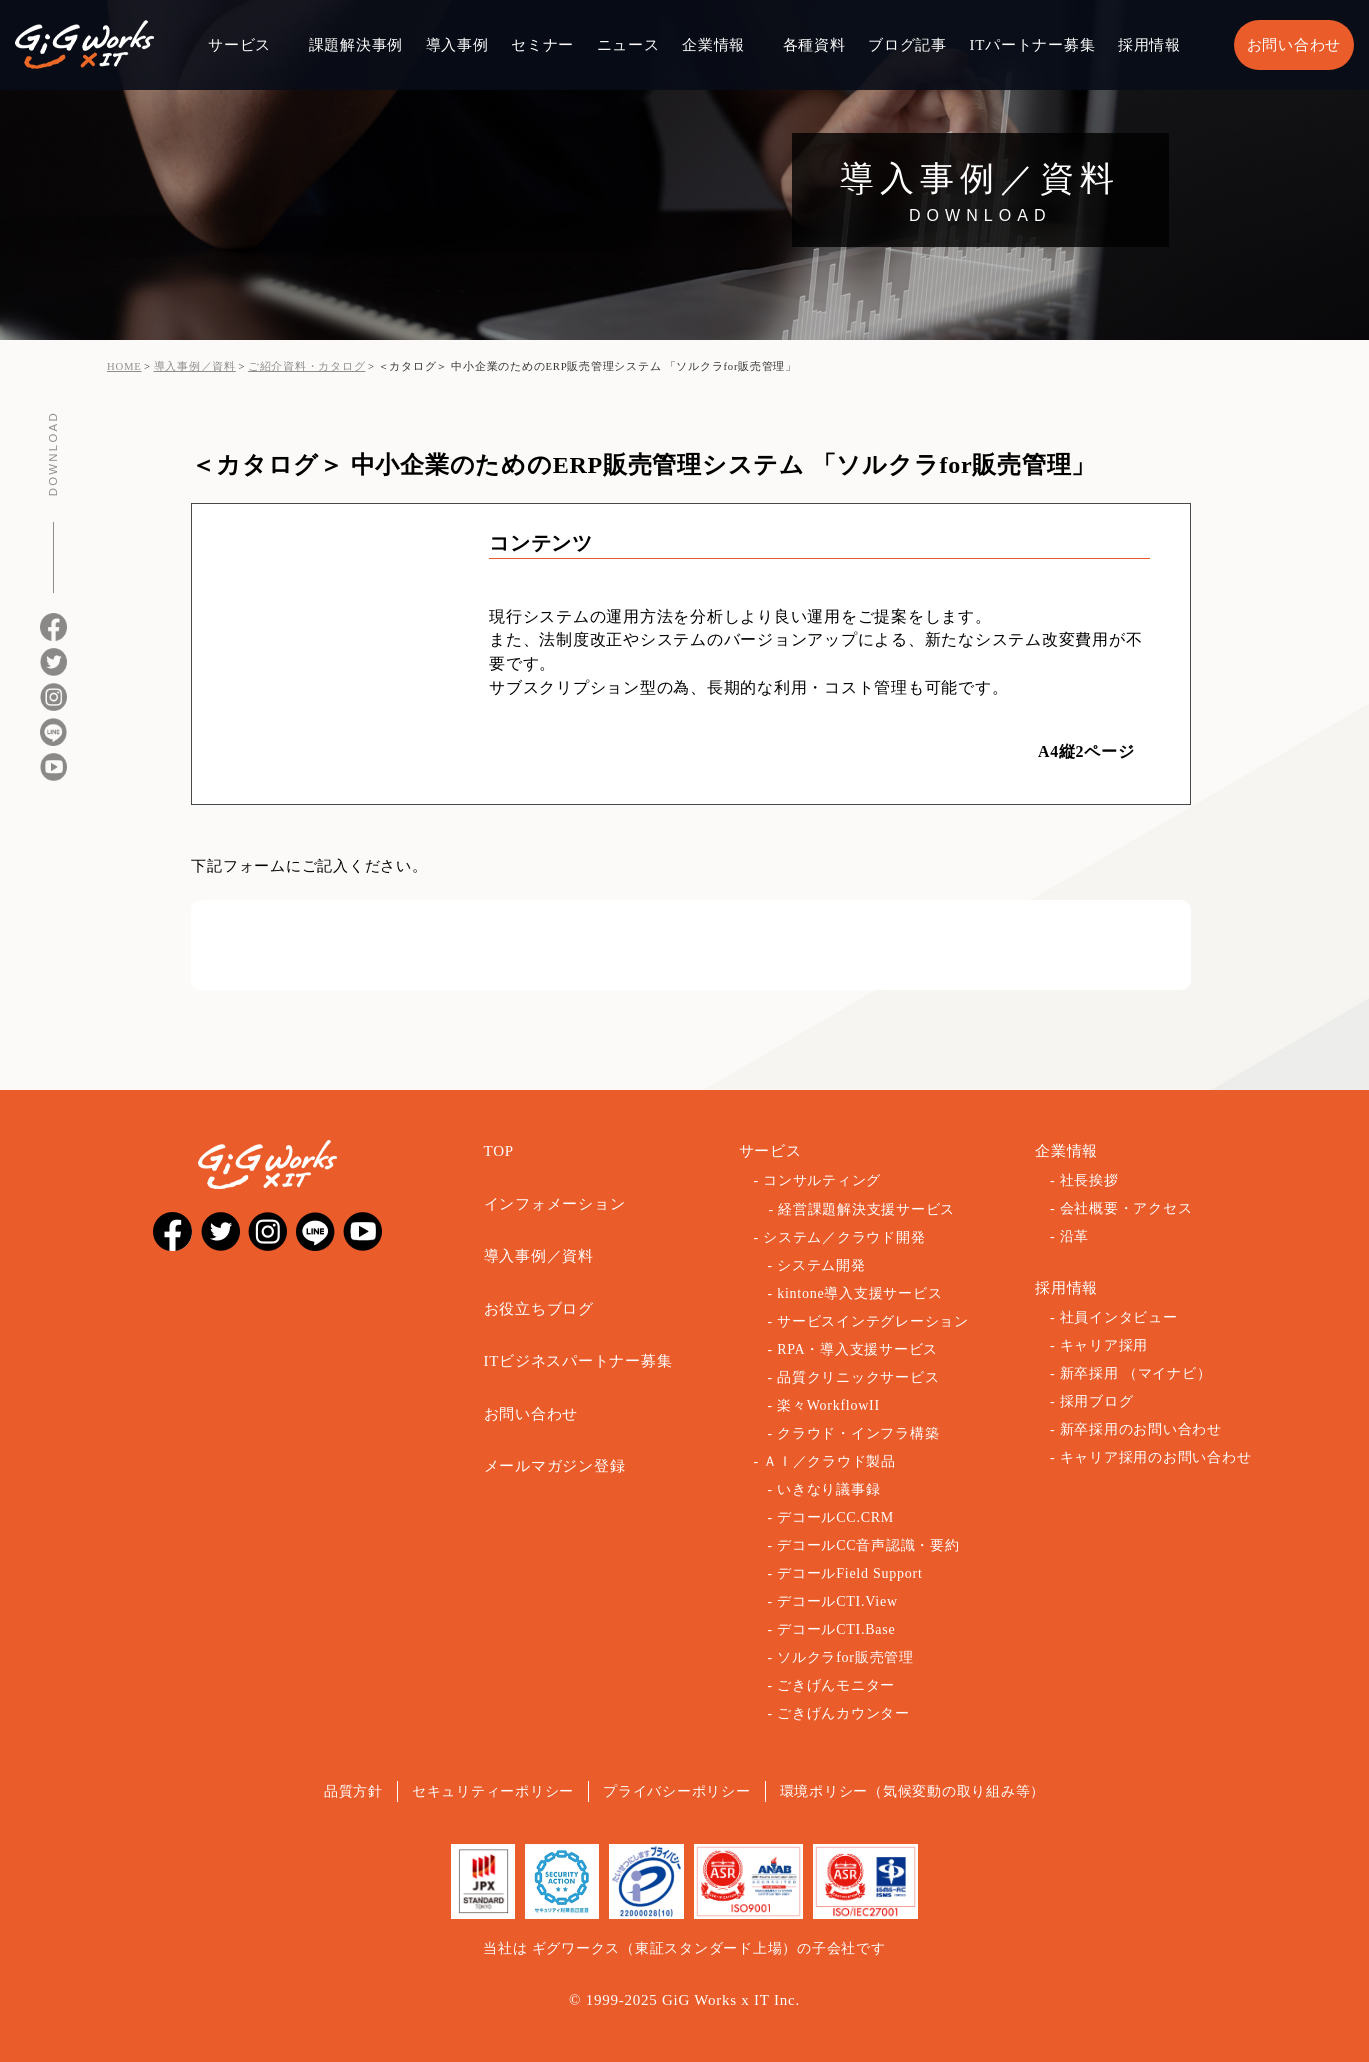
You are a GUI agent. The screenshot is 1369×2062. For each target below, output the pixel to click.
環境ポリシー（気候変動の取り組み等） (913, 1791)
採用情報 (1149, 45)
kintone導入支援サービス (859, 1293)
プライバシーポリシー (677, 1791)
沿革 (1075, 1236)
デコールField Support (849, 1573)
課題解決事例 (356, 45)
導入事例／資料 (539, 1256)
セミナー (542, 45)
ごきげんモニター (836, 1685)
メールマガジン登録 (555, 1466)
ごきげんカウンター (843, 1713)
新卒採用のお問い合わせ (1141, 1429)
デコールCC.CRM (835, 1517)
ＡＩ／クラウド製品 (829, 1461)
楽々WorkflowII (828, 1405)
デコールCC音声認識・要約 (868, 1545)
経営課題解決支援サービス (866, 1209)
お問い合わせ (1294, 45)
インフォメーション (555, 1204)
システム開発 (821, 1265)
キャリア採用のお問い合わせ (1156, 1457)
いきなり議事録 (828, 1489)
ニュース (628, 45)
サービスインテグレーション (873, 1321)
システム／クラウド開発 (844, 1237)
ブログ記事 (907, 45)
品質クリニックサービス (858, 1377)
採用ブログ (1097, 1401)
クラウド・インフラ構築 (858, 1433)
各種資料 (814, 45)
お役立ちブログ (539, 1309)
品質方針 (353, 1791)
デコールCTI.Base (836, 1629)
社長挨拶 (1089, 1180)
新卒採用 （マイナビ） (1136, 1373)
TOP (499, 1151)
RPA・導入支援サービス (857, 1349)
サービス (239, 45)
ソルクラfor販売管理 (845, 1657)
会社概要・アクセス (1126, 1208)
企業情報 (713, 45)
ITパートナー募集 (1032, 45)
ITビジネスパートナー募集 (578, 1361)
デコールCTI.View (837, 1601)
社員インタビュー (1119, 1317)
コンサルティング (822, 1180)
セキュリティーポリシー (493, 1791)
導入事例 (457, 45)
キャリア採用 (1104, 1345)
